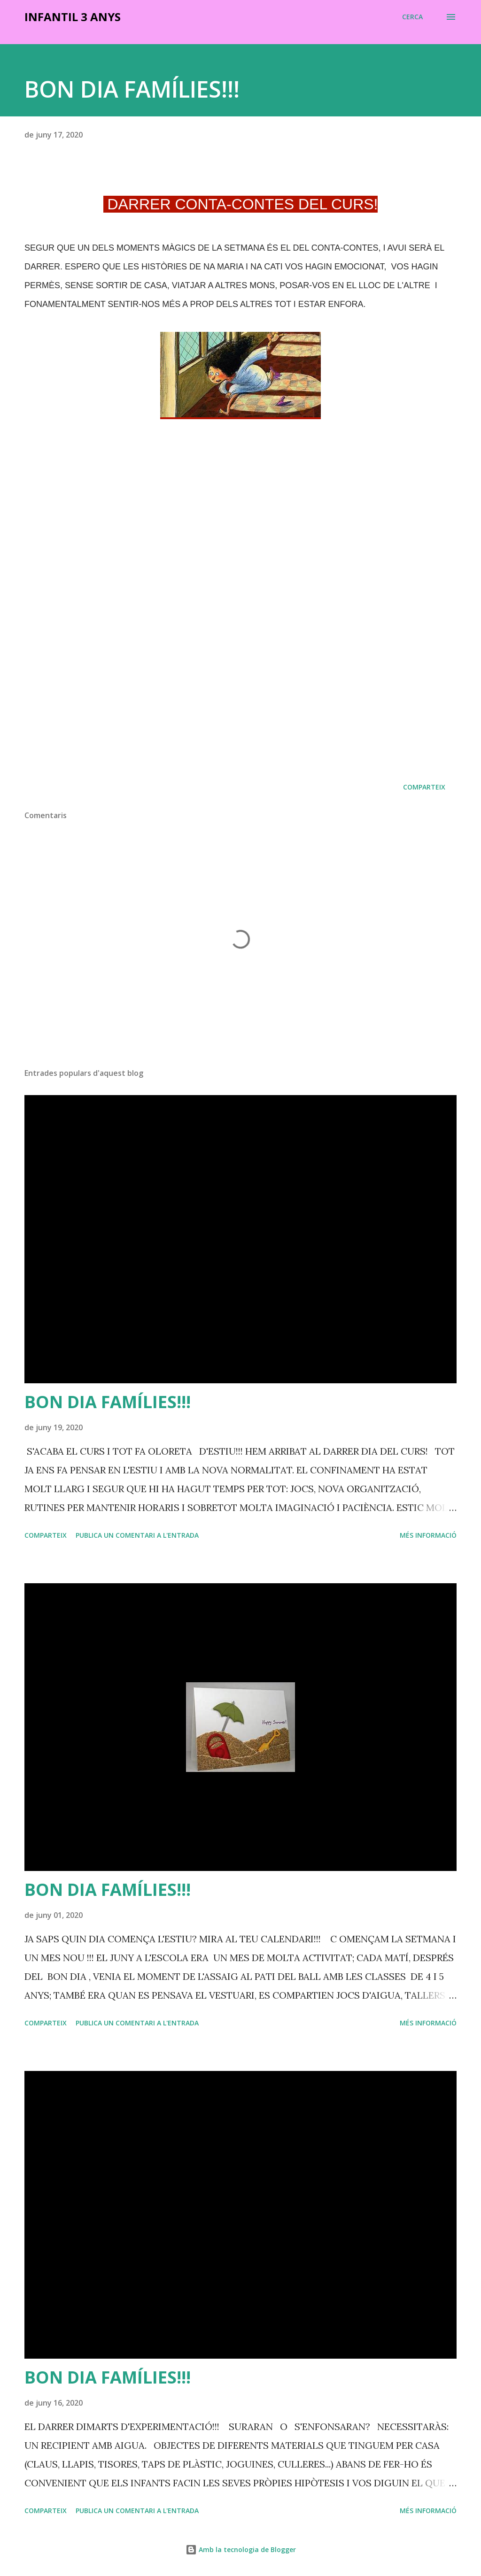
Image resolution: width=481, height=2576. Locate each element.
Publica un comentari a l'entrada (137, 1535)
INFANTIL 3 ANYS (72, 16)
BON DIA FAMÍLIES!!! (107, 1401)
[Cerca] (412, 17)
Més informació (428, 1535)
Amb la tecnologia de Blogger (241, 2549)
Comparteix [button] (424, 786)
